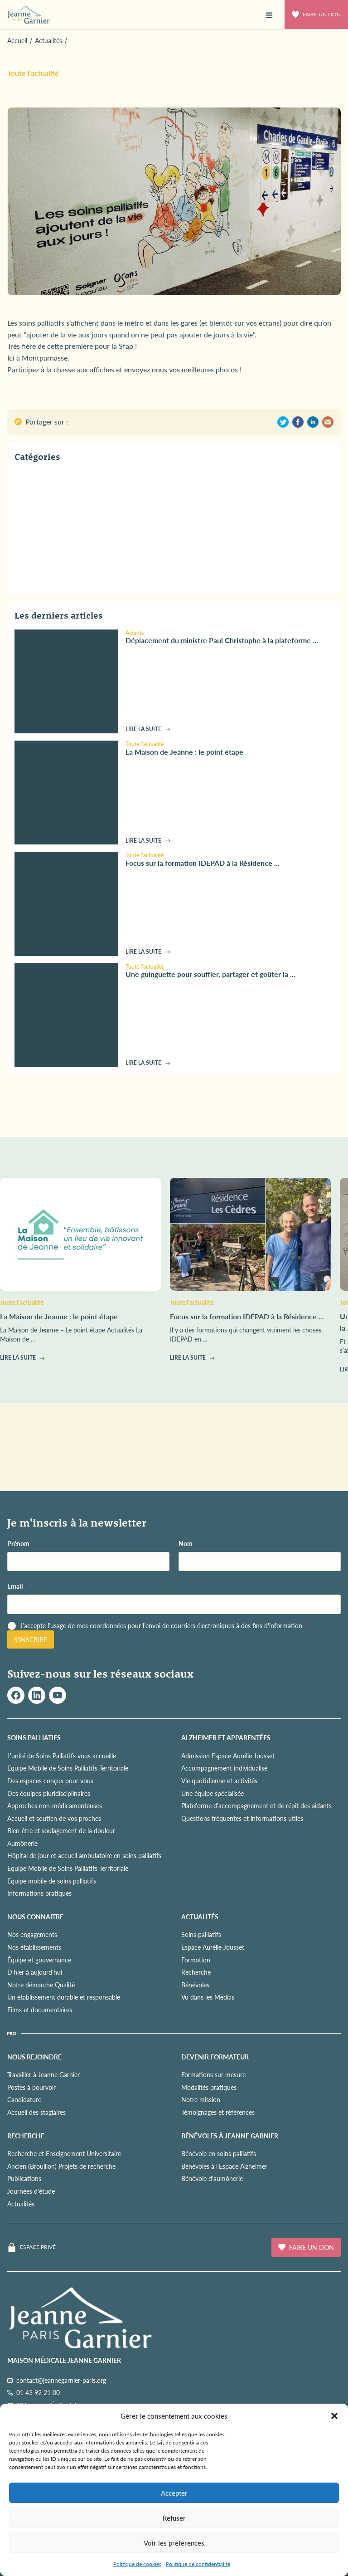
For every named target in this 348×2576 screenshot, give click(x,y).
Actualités (20, 2203)
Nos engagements (32, 1934)
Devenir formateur (215, 2056)
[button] (334, 2415)
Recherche (196, 1971)
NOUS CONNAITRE (35, 1916)
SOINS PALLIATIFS (34, 1737)
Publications (24, 2178)
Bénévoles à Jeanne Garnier (229, 2135)
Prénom (18, 1543)
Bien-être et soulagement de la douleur (61, 1830)
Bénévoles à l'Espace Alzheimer (224, 2166)
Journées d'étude (31, 2190)
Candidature (24, 2099)
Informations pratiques (39, 1893)
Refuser (174, 2517)
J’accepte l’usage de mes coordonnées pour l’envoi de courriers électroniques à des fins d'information (163, 1625)
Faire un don (316, 14)
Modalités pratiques (209, 2087)
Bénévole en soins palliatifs (218, 2153)
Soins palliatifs (201, 1934)
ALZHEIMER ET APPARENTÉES (226, 1737)
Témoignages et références (218, 2112)
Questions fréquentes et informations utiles (242, 1818)
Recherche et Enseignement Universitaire (64, 2153)
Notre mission (200, 2099)
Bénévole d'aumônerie (212, 2178)
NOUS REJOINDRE (34, 2056)
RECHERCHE (25, 2135)
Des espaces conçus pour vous (50, 1780)
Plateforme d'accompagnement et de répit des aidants (256, 1805)
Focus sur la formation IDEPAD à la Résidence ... (203, 863)
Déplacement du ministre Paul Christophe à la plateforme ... (222, 640)
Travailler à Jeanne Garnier (43, 2074)
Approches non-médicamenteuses (54, 1805)
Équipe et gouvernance (39, 1959)
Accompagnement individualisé (224, 1767)
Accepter (174, 2493)
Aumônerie (22, 1843)
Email (17, 1586)
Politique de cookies (137, 2564)
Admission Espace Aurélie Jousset (228, 1755)
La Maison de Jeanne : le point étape (184, 751)
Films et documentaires (39, 2009)
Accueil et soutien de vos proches (54, 1818)
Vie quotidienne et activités (219, 1780)
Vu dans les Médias (207, 1996)
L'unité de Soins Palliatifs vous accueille (61, 1755)
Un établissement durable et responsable (63, 1996)
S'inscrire (30, 1639)
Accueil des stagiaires (36, 2112)
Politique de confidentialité (198, 2564)
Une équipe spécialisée (212, 1793)
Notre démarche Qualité (41, 1984)
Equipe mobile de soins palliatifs (51, 1880)
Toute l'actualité (33, 73)
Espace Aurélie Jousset (212, 1947)
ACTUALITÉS (199, 1916)
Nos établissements (34, 1947)
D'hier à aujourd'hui (34, 1971)
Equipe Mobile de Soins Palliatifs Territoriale (67, 1767)
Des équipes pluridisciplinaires (48, 1793)
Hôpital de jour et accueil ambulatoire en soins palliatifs (84, 1855)
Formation (195, 1959)
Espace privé (38, 2247)
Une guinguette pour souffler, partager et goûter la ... (210, 974)
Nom (186, 1543)
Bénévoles (195, 1984)
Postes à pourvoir (31, 2087)
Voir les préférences (174, 2542)
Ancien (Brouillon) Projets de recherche (61, 2166)
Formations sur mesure (213, 2074)
